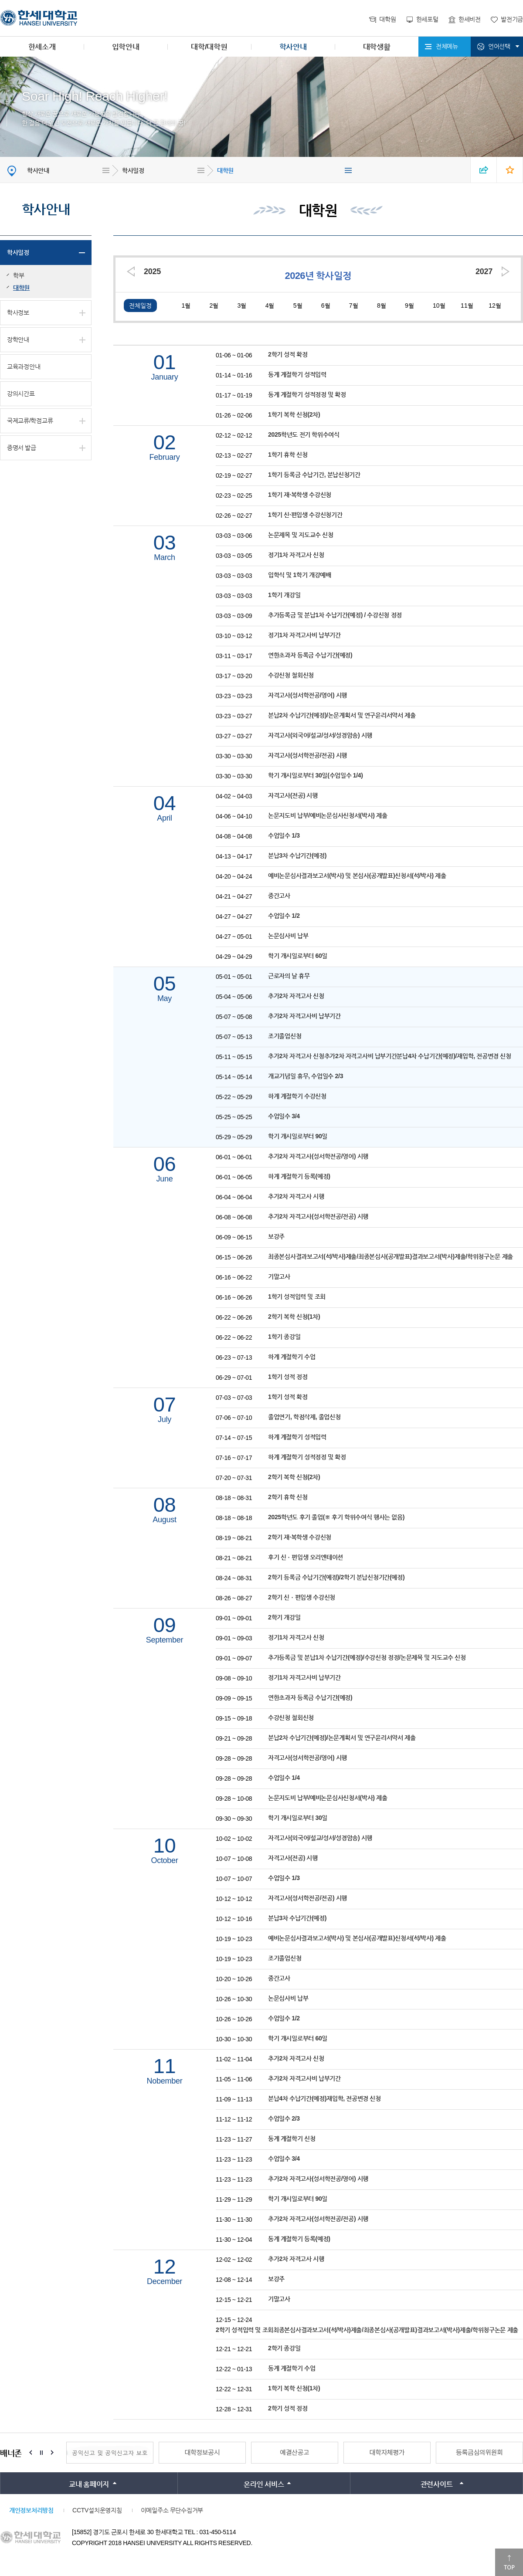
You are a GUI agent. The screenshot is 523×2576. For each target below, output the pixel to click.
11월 (467, 305)
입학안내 (125, 47)
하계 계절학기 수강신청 (297, 1096)
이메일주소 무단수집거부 (172, 2510)
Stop (41, 2452)
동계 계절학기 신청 (291, 2138)
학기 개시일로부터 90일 (297, 1136)
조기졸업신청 (284, 1035)
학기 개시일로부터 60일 (297, 955)
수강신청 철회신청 (291, 675)
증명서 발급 (21, 447)
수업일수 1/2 (284, 915)
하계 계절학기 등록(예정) (299, 1176)
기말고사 (279, 1276)
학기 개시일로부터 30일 (297, 1817)
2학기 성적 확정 (288, 354)
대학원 (387, 19)
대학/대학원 (209, 47)
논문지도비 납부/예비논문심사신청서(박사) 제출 (327, 815)
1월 (185, 305)
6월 (325, 305)
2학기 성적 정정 (288, 2408)
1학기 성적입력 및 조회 (297, 1296)
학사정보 (18, 312)
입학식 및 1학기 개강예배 (299, 574)
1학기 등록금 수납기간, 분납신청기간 (314, 474)
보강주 (276, 1236)
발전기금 (512, 19)
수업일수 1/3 (284, 835)
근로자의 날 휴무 (289, 975)
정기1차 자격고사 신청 (296, 554)
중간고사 (279, 895)
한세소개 (42, 47)
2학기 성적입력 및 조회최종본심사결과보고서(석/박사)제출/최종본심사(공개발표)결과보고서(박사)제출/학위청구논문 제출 (367, 2329)
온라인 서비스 (264, 2484)
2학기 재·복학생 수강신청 (299, 1537)
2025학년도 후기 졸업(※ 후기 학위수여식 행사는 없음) (336, 1517)
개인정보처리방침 (31, 2510)
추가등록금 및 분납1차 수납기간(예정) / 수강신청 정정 (335, 614)
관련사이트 (437, 2484)
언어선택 (499, 46)
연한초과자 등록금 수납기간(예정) (310, 655)
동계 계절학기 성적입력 (297, 374)
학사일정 (133, 170)
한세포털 (427, 19)
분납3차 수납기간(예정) (297, 855)
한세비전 (469, 19)
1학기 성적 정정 (288, 1376)
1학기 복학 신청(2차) (294, 414)
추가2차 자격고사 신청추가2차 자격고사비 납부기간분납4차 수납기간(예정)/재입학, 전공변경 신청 (389, 1055)
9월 (409, 305)
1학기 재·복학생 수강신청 (299, 494)
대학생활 (377, 47)
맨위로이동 (509, 2562)
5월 (297, 305)
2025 (152, 271)
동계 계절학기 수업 (291, 2368)
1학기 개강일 (284, 594)
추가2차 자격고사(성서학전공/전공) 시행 (318, 1216)
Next (52, 2452)
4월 (270, 305)
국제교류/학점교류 (30, 420)
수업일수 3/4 (284, 1116)
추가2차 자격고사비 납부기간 (304, 1015)
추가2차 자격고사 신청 (296, 995)
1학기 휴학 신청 (288, 454)
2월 (214, 305)
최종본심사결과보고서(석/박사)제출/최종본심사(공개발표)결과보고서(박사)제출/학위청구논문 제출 (390, 1256)
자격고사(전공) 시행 (293, 795)
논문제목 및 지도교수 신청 (300, 534)
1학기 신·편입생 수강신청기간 (305, 514)
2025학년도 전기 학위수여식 (304, 434)
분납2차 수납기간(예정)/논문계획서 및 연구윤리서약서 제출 (341, 715)
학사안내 (293, 47)
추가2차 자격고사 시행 (296, 1196)
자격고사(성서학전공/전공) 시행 (307, 755)
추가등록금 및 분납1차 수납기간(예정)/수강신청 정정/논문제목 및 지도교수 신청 (367, 1657)
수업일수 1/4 (284, 1777)
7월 (353, 305)
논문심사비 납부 (288, 935)
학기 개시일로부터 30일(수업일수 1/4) (315, 775)
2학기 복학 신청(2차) (294, 1476)
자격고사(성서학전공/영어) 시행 (307, 695)
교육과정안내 (23, 366)
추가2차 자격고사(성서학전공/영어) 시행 (318, 1156)
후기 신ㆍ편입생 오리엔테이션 (305, 1557)
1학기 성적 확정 (288, 1396)
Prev (30, 2452)
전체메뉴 (447, 46)
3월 (242, 305)
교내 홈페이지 (89, 2484)
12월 (495, 305)
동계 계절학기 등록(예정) (299, 2238)
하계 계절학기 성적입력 (297, 1436)
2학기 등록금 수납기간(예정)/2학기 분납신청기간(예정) (336, 1577)
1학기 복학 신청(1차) (294, 2388)
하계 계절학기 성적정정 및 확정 (307, 1456)
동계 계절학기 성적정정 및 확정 (307, 394)
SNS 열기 (484, 170)
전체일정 (140, 305)
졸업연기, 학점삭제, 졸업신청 (304, 1416)
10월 (439, 305)
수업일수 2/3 (284, 2118)
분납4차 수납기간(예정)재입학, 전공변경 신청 (324, 2098)
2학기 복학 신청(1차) (294, 1316)
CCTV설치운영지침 (97, 2510)
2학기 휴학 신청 (288, 1496)
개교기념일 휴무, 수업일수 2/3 (305, 1075)
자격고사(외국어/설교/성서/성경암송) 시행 (320, 735)
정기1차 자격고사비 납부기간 (304, 634)
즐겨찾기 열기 (510, 170)
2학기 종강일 (284, 2348)
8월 (381, 305)
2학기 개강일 (284, 1617)
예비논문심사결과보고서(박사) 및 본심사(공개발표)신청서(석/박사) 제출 (357, 875)
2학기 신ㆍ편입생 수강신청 (301, 1597)
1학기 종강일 (284, 1336)
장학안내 (18, 339)
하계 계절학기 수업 (291, 1356)
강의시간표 (21, 393)
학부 (18, 275)
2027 (483, 271)
